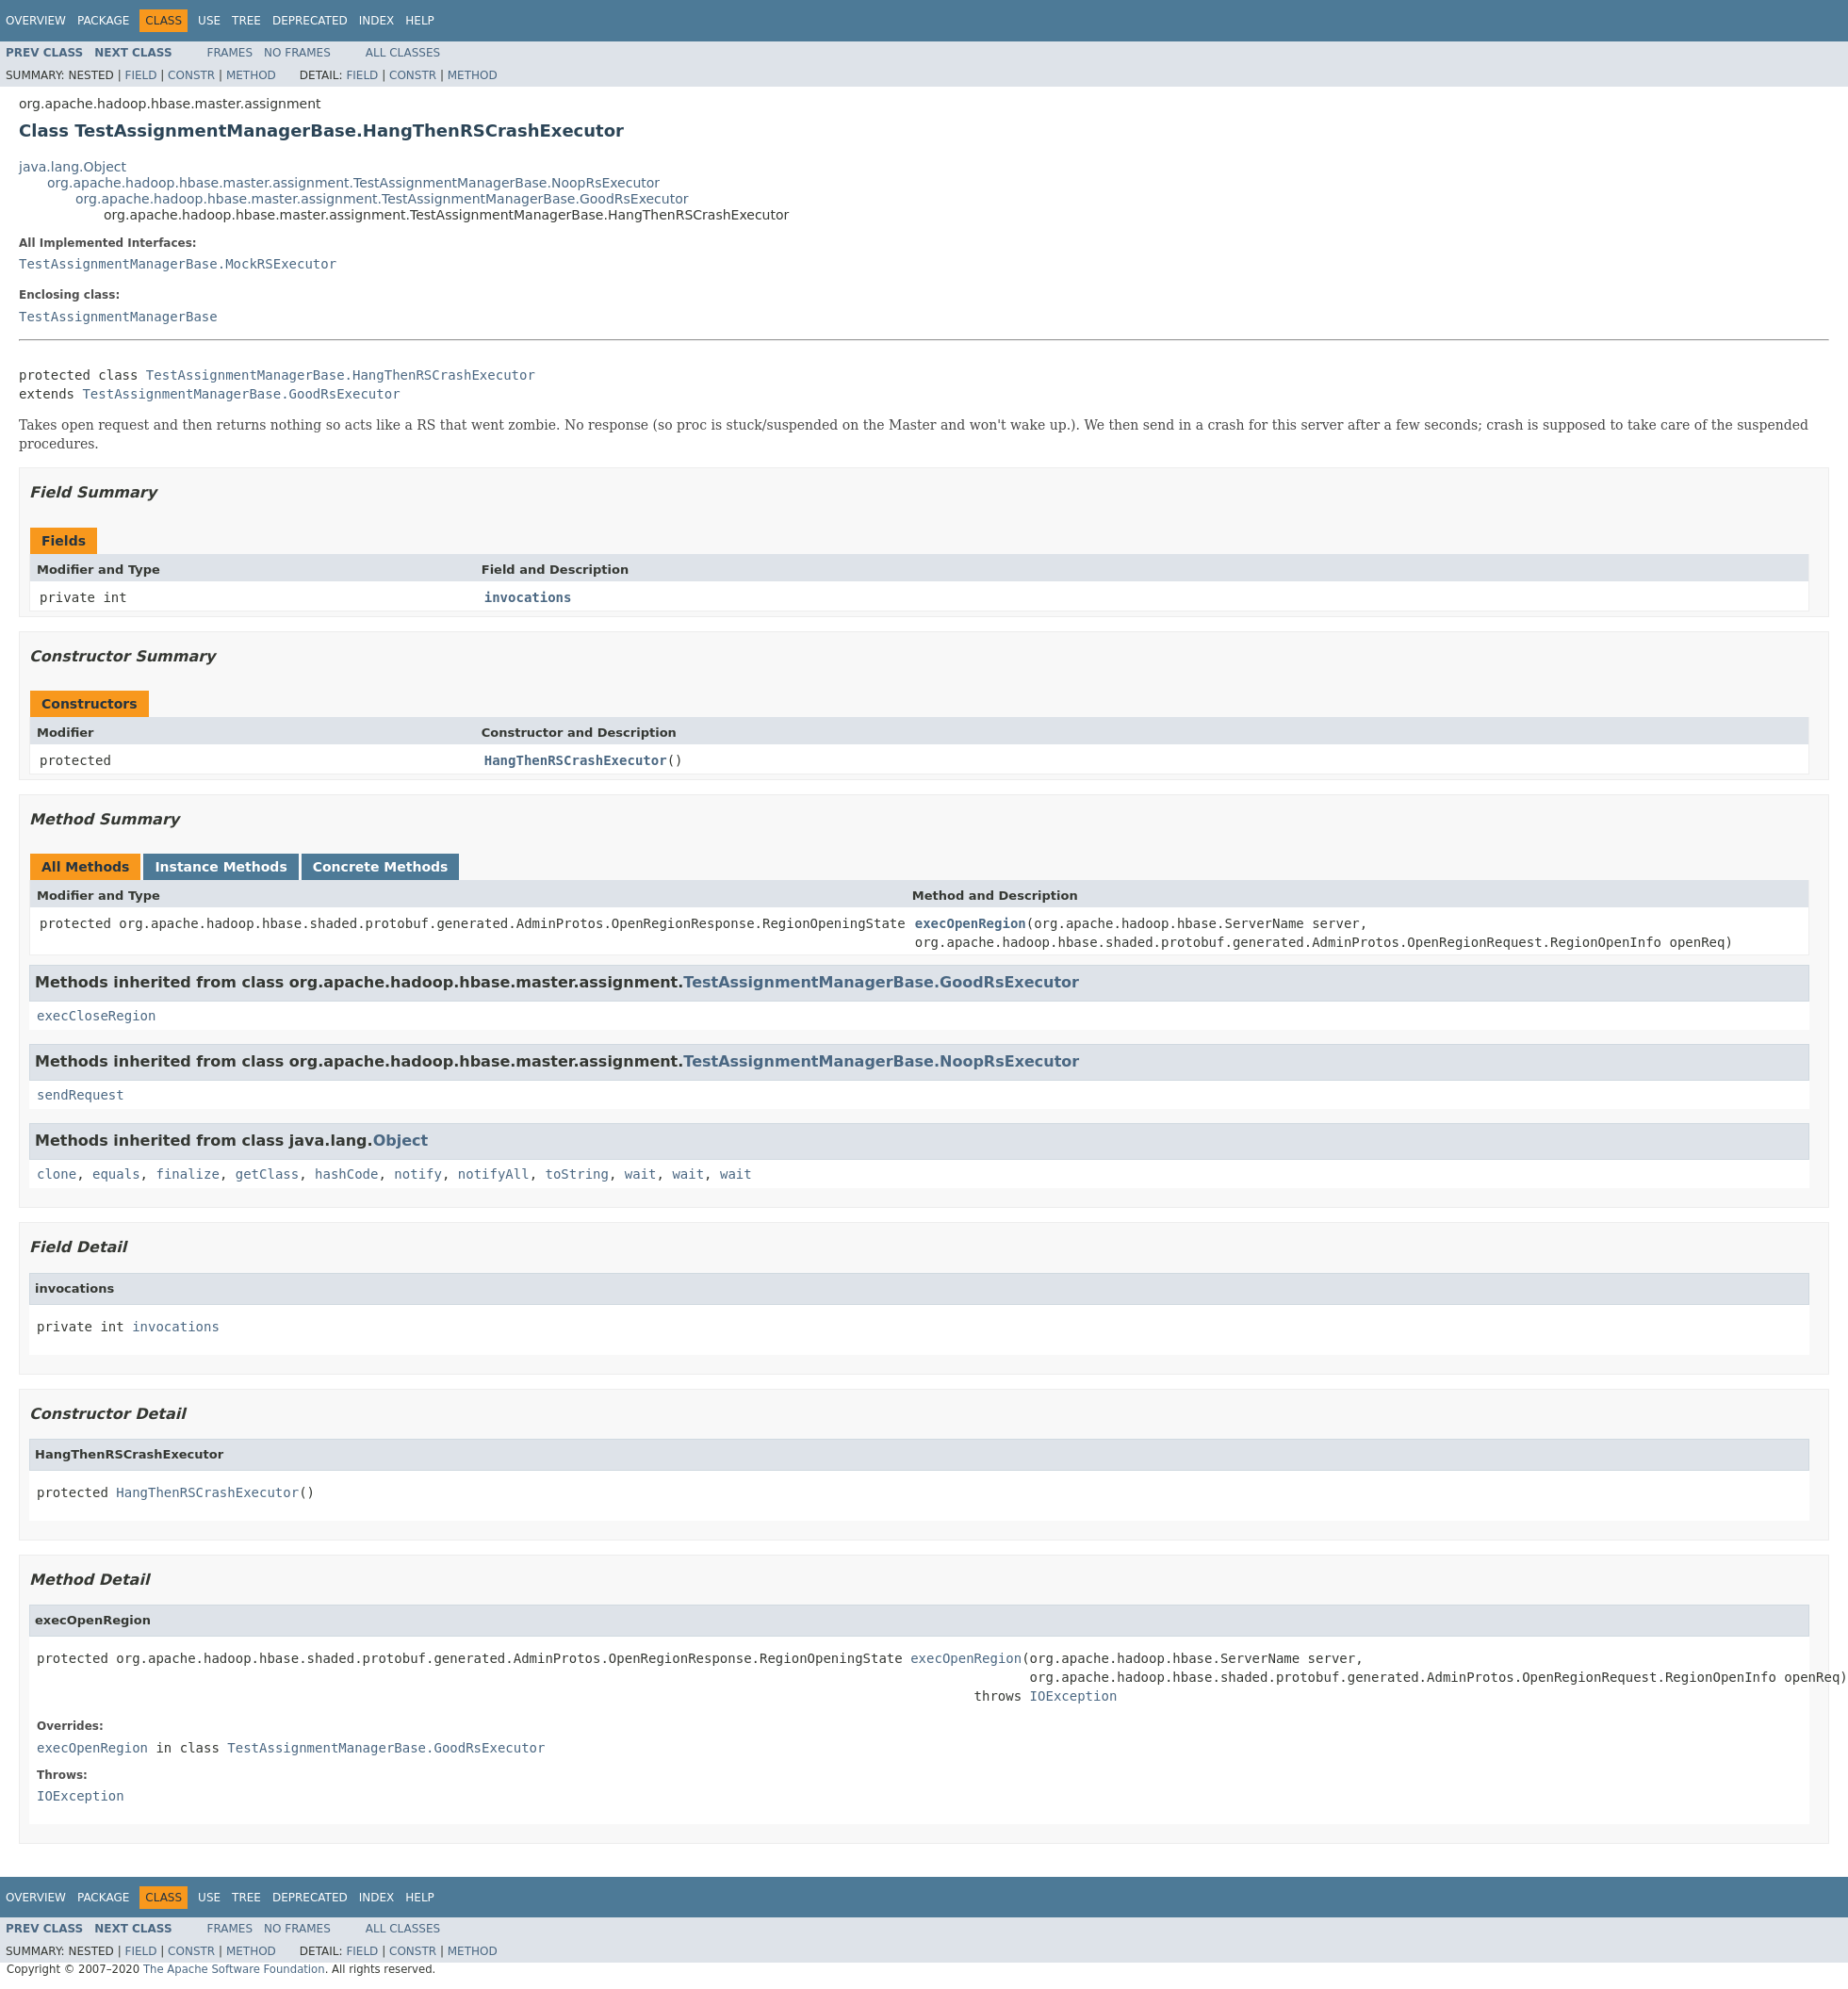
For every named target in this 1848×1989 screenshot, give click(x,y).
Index (377, 20)
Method (251, 75)
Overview (36, 20)
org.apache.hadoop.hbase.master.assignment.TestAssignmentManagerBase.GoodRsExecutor (382, 198)
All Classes (403, 52)
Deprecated (310, 20)
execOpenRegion (970, 923)
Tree (246, 20)
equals (116, 1174)
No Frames (297, 52)
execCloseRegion (96, 1015)
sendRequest (80, 1094)
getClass (267, 1174)
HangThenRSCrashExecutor (575, 760)
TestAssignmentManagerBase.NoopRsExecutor (881, 1061)
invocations (528, 597)
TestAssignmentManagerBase (118, 316)
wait (641, 1174)
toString (577, 1174)
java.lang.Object (72, 166)
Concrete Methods (381, 866)
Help (419, 20)
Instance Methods (220, 866)
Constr (191, 75)
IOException (1074, 1696)
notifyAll (494, 1174)
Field (140, 75)
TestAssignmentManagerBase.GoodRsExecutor (241, 393)
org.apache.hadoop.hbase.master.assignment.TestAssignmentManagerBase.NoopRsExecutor (353, 182)
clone (56, 1174)
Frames (230, 52)
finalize (187, 1174)
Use (209, 20)
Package (103, 20)
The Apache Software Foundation (234, 1969)
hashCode (346, 1174)
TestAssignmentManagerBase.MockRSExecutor (177, 263)
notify (418, 1174)
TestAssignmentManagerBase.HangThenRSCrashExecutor (340, 375)
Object (401, 1140)
